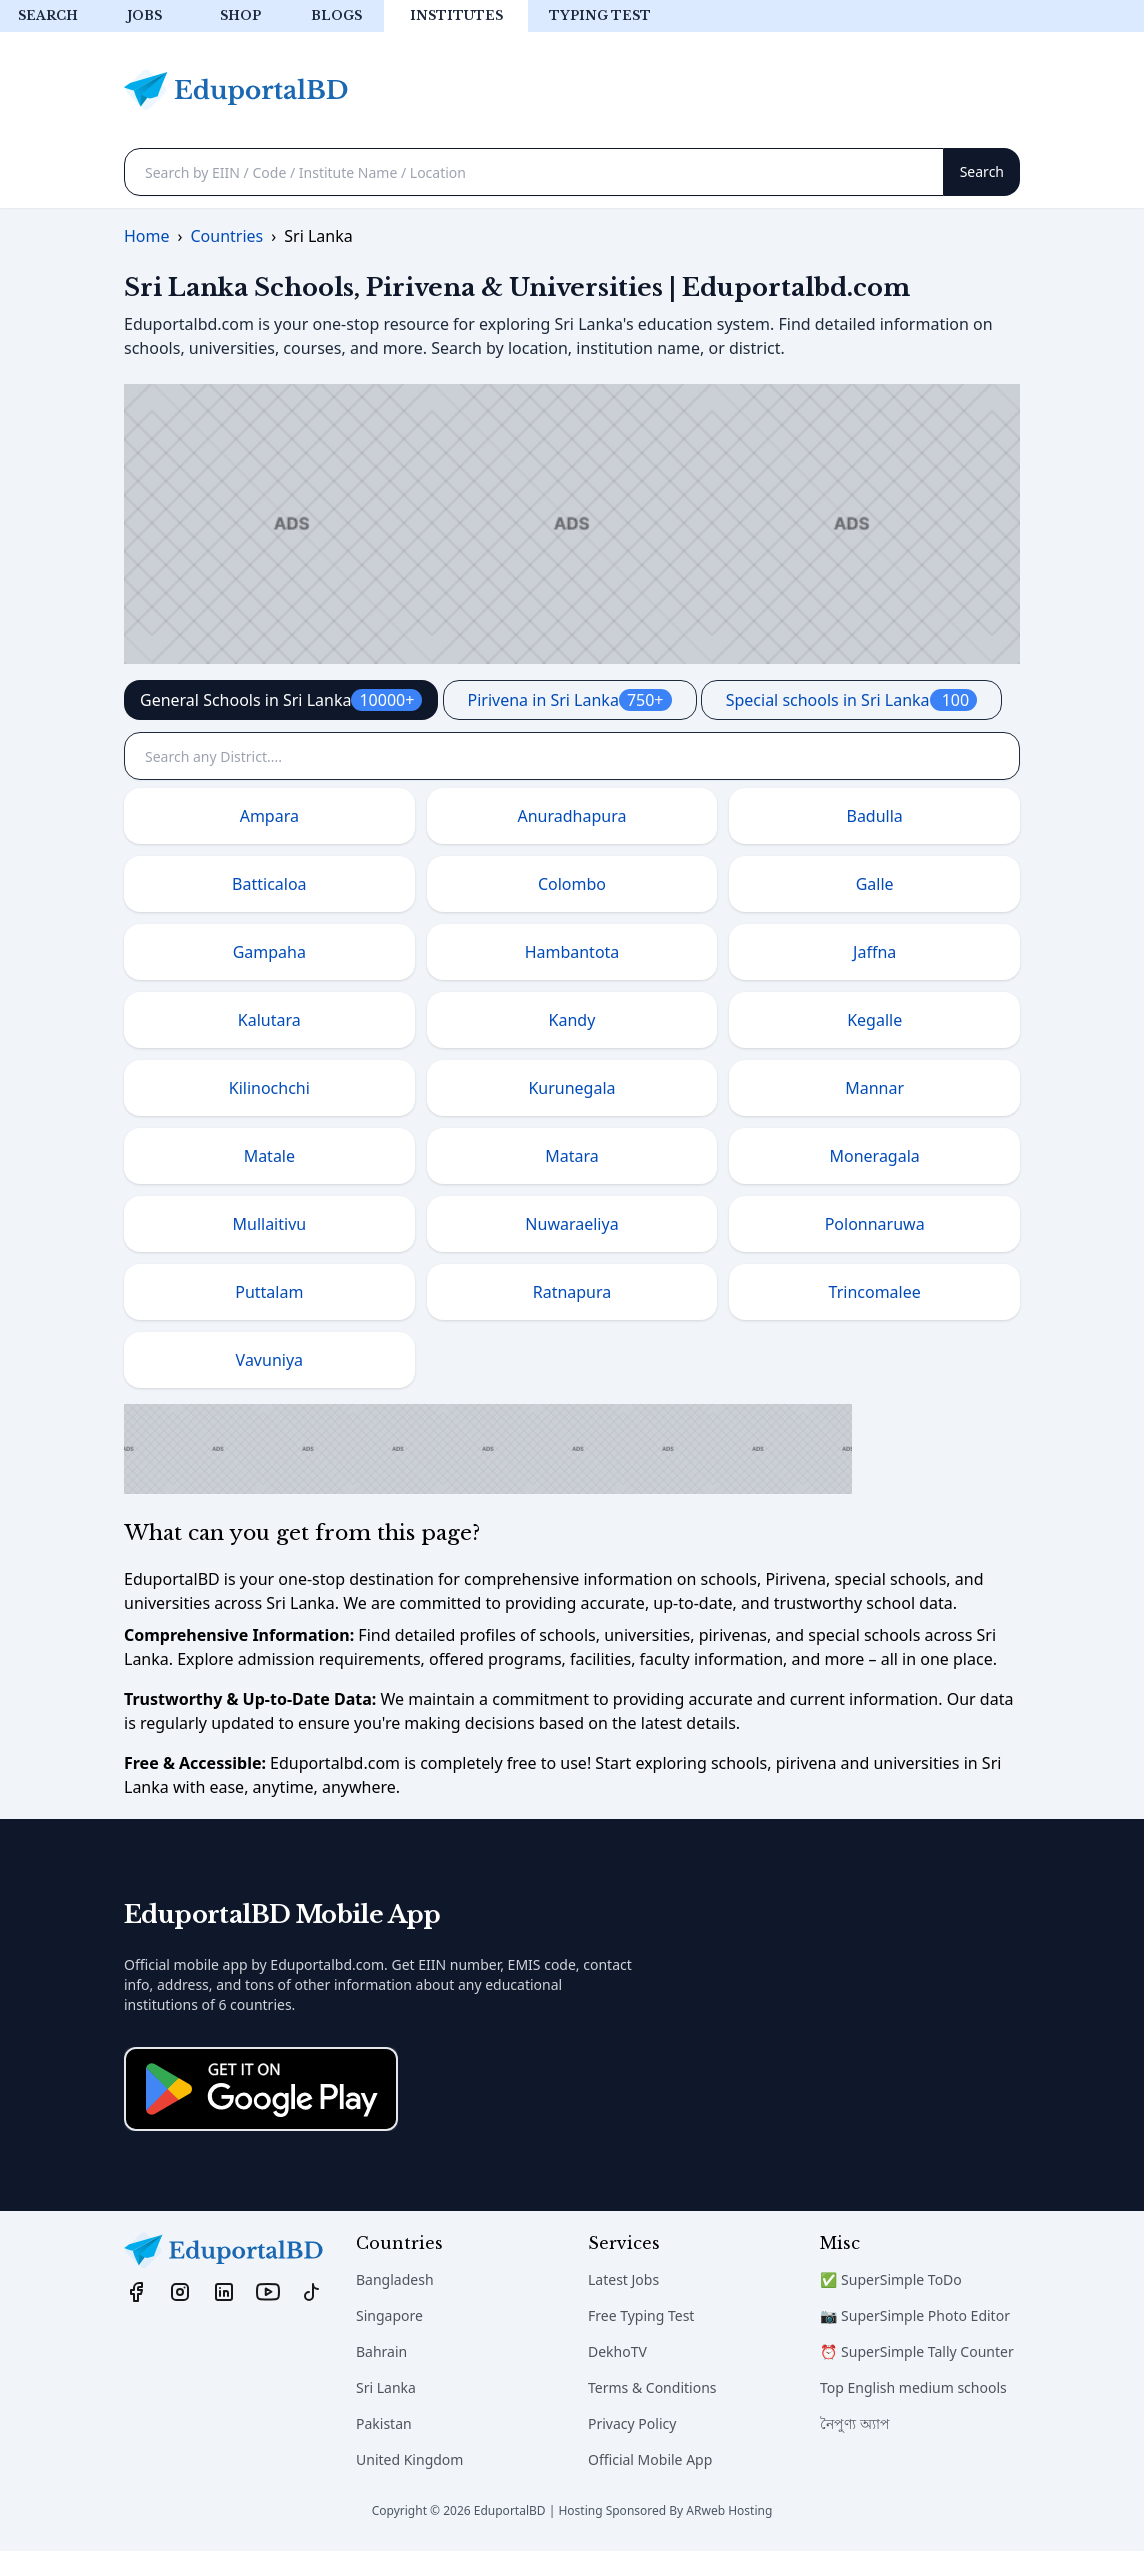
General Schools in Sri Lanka (281, 700)
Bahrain (381, 2351)
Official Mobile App (650, 2459)
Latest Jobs (623, 2279)
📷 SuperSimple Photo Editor (915, 2315)
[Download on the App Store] (261, 2089)
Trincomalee (875, 1292)
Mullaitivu (269, 1224)
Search (48, 15)
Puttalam (269, 1292)
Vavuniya (269, 1360)
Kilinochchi (269, 1088)
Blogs (336, 15)
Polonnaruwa (875, 1224)
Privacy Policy (632, 2423)
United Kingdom (409, 2459)
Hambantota (572, 952)
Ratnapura (572, 1292)
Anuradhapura (572, 816)
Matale (269, 1156)
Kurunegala (571, 1088)
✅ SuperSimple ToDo (891, 2279)
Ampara (269, 816)
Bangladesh (395, 2279)
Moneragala (875, 1156)
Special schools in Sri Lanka (852, 700)
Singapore (389, 2315)
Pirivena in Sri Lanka (570, 700)
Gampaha (269, 952)
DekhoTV (617, 2351)
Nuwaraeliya (571, 1224)
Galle (875, 884)
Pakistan (384, 2423)
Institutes (456, 15)
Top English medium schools (913, 2387)
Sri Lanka (386, 2387)
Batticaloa (269, 884)
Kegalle (874, 1020)
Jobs (144, 15)
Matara (572, 1156)
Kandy (572, 1020)
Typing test (600, 15)
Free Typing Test (641, 2315)
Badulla (874, 816)
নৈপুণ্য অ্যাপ (855, 2423)
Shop (240, 15)
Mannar (874, 1088)
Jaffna (874, 952)
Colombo (572, 884)
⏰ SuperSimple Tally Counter (917, 2351)
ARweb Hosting (729, 2510)
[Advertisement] (572, 524)
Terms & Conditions (652, 2387)
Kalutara (269, 1020)
